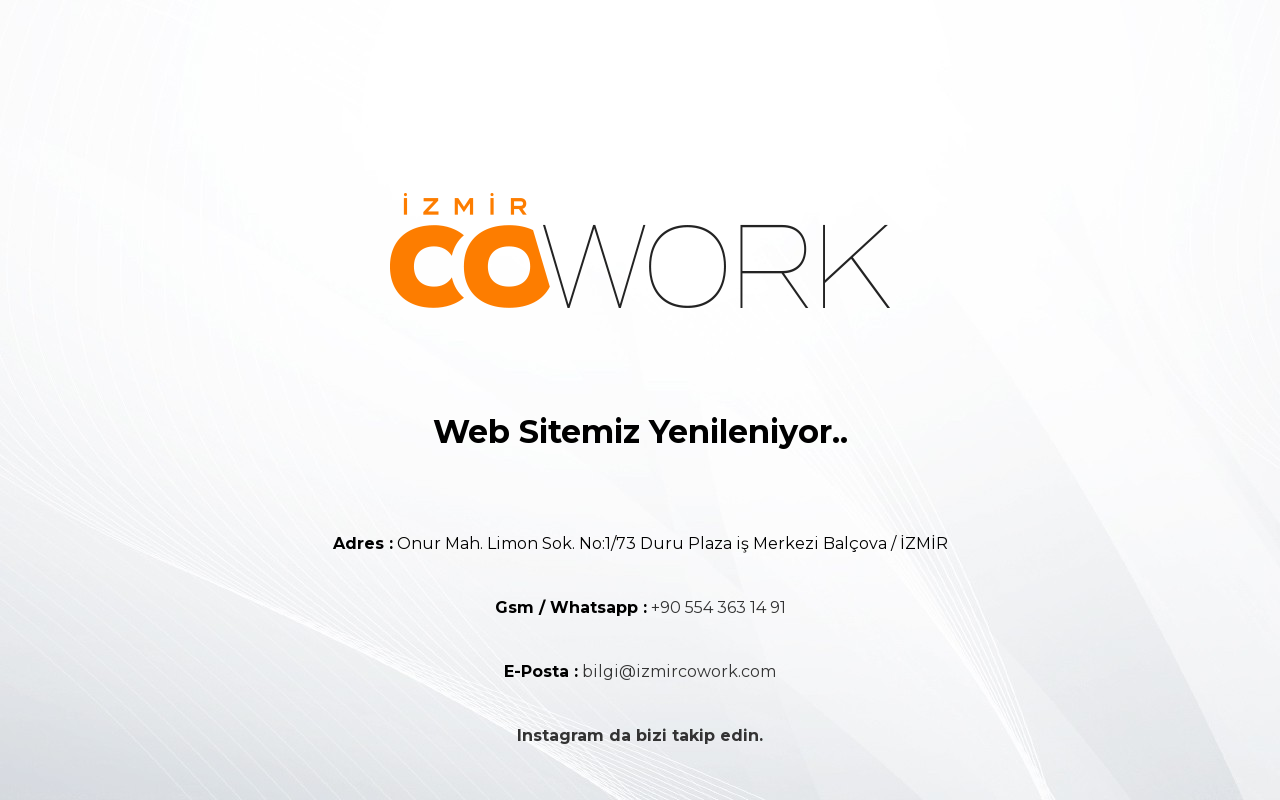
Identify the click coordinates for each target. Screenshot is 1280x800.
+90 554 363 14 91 (718, 607)
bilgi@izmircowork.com (679, 671)
